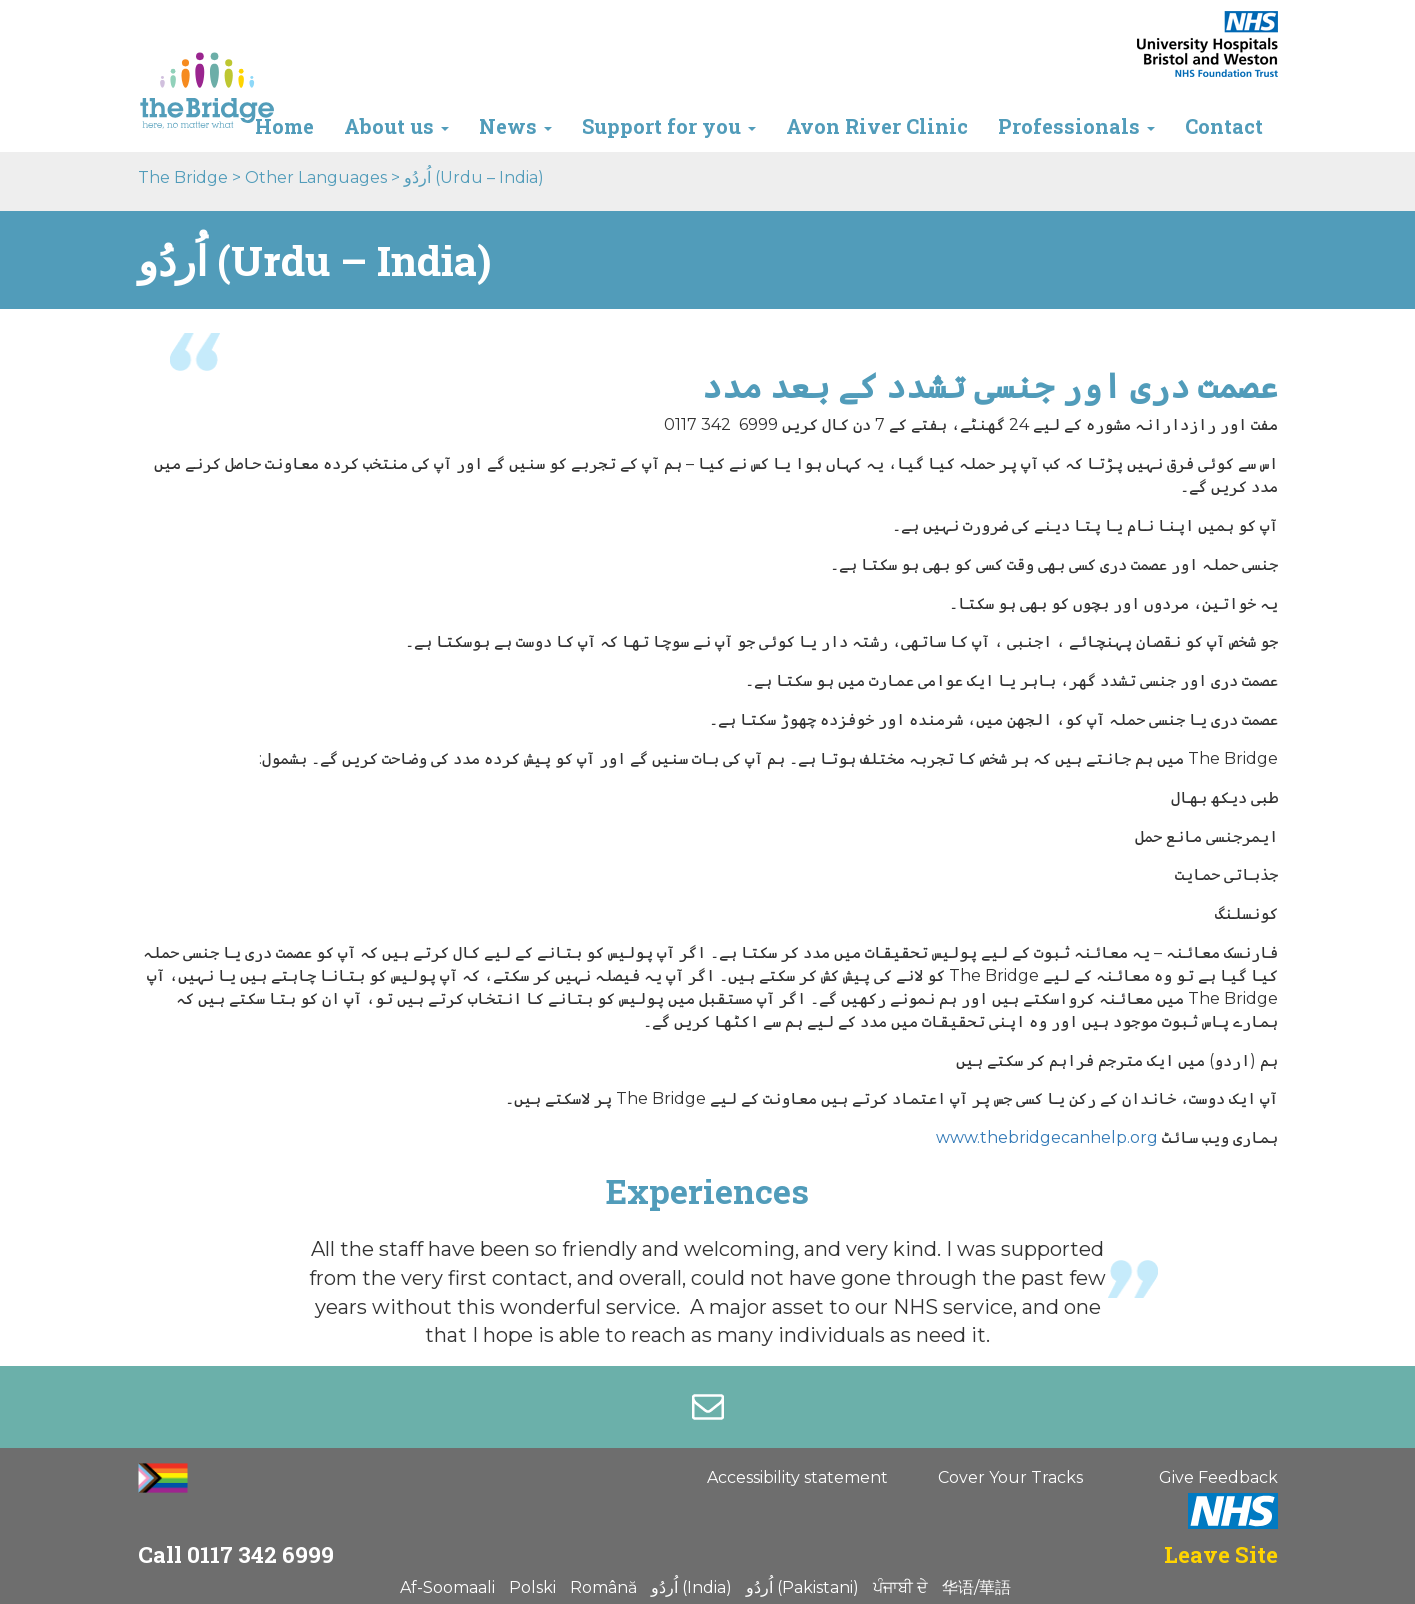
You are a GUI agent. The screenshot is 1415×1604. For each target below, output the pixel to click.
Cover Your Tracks (1010, 1477)
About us (396, 126)
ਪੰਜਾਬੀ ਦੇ (900, 1587)
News (515, 126)
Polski (532, 1587)
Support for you (669, 126)
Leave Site (1221, 1554)
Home (284, 126)
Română (603, 1587)
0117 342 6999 (260, 1554)
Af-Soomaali (447, 1587)
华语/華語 (976, 1587)
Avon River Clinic (877, 126)
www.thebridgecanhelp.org (1047, 1137)
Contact (1224, 126)
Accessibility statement (797, 1477)
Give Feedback (1218, 1477)
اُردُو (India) (691, 1587)
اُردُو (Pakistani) (802, 1587)
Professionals (1076, 126)
